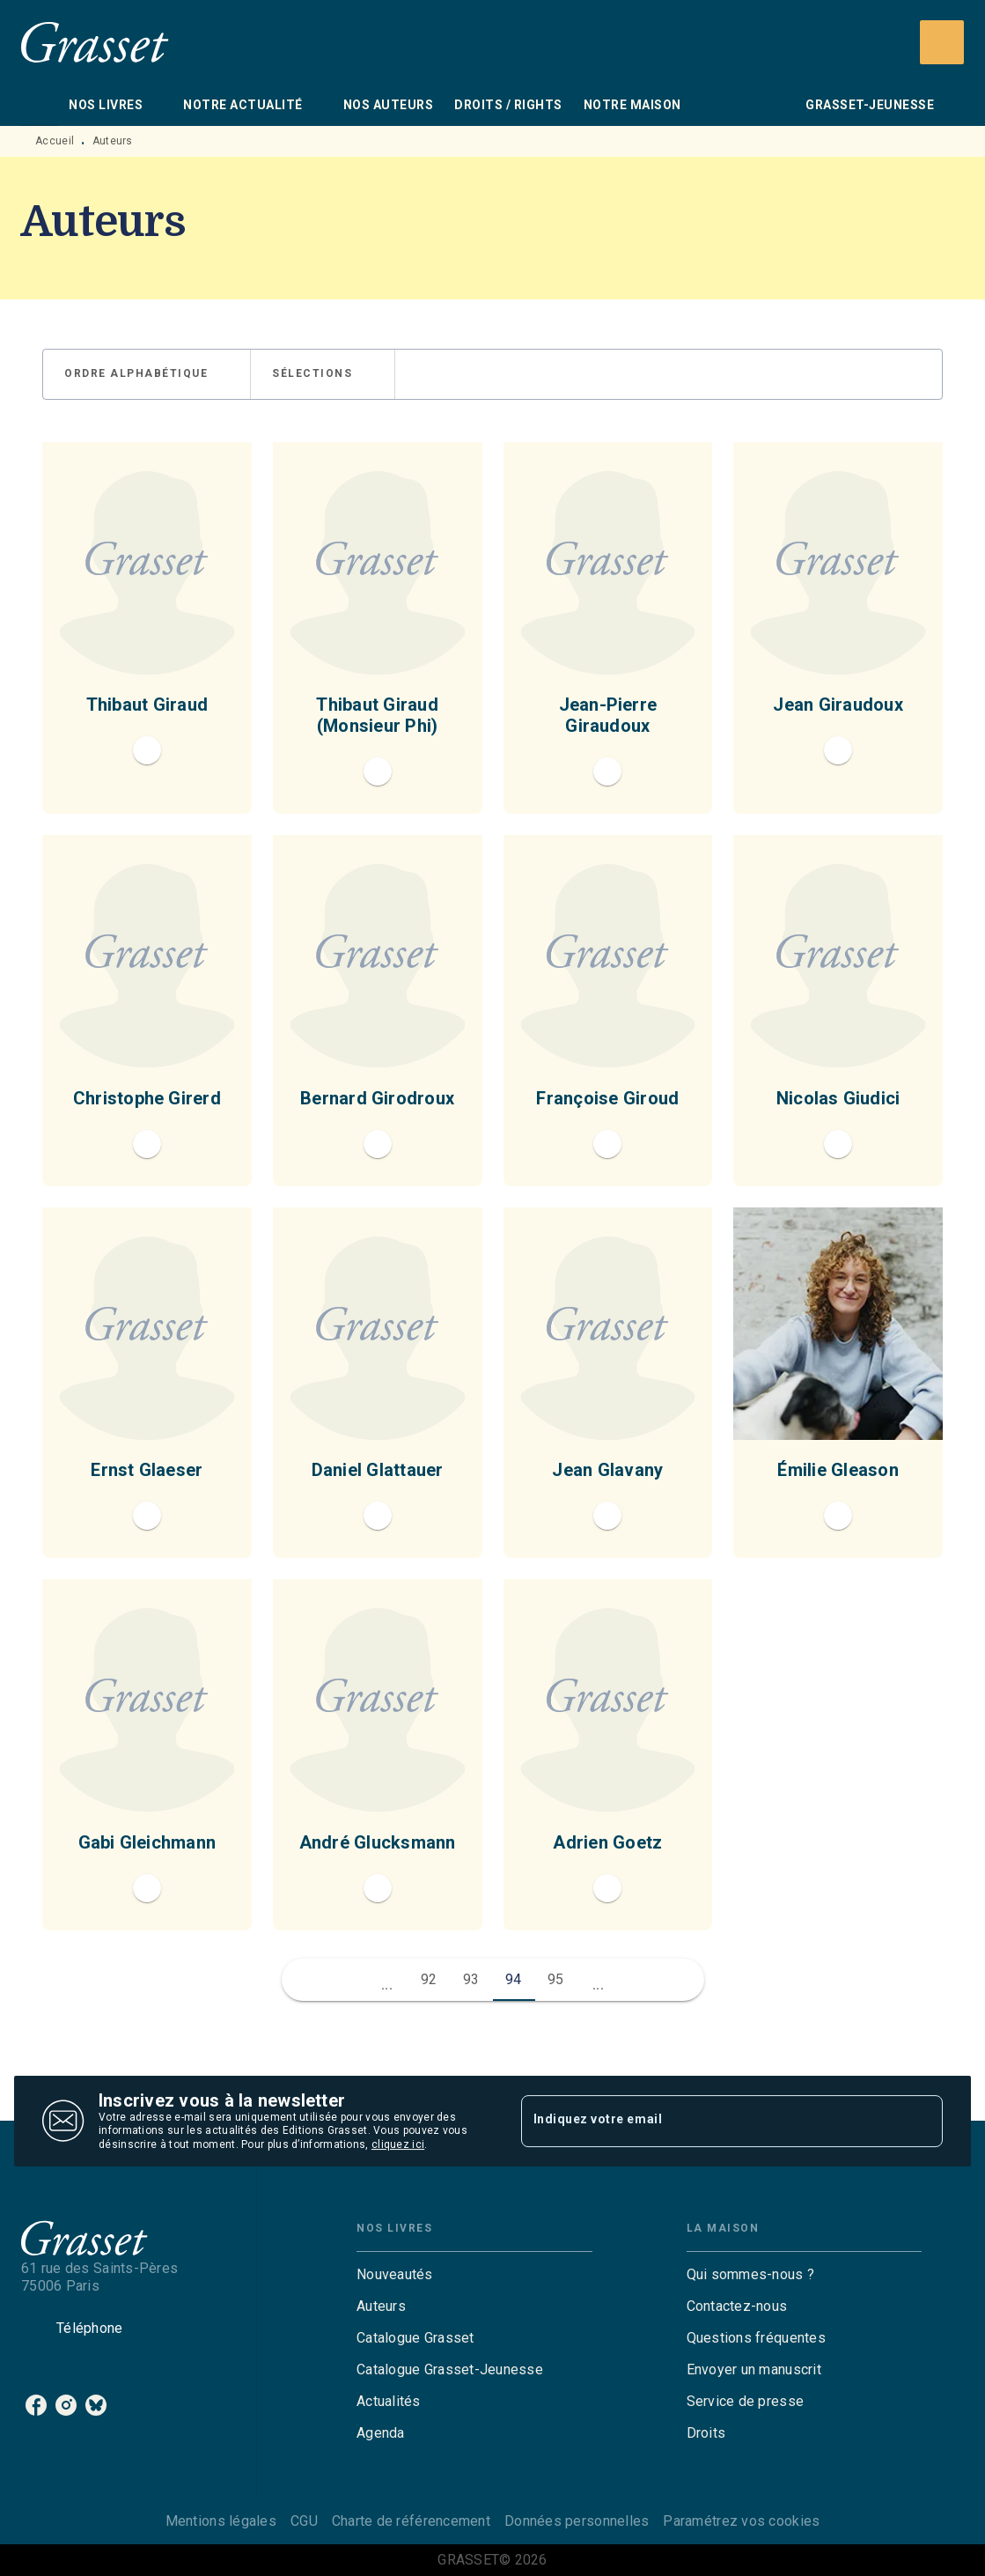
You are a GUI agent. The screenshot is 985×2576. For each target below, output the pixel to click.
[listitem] (36, 2405)
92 (429, 1979)
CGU (304, 2521)
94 (513, 1979)
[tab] (39, 105)
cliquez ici (397, 2145)
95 (556, 1979)
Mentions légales (220, 2521)
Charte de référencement (411, 2521)
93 (471, 1979)
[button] (146, 374)
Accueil (54, 141)
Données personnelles (576, 2521)
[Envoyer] (921, 2121)
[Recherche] (942, 42)
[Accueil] (95, 42)
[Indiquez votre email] (710, 2120)
